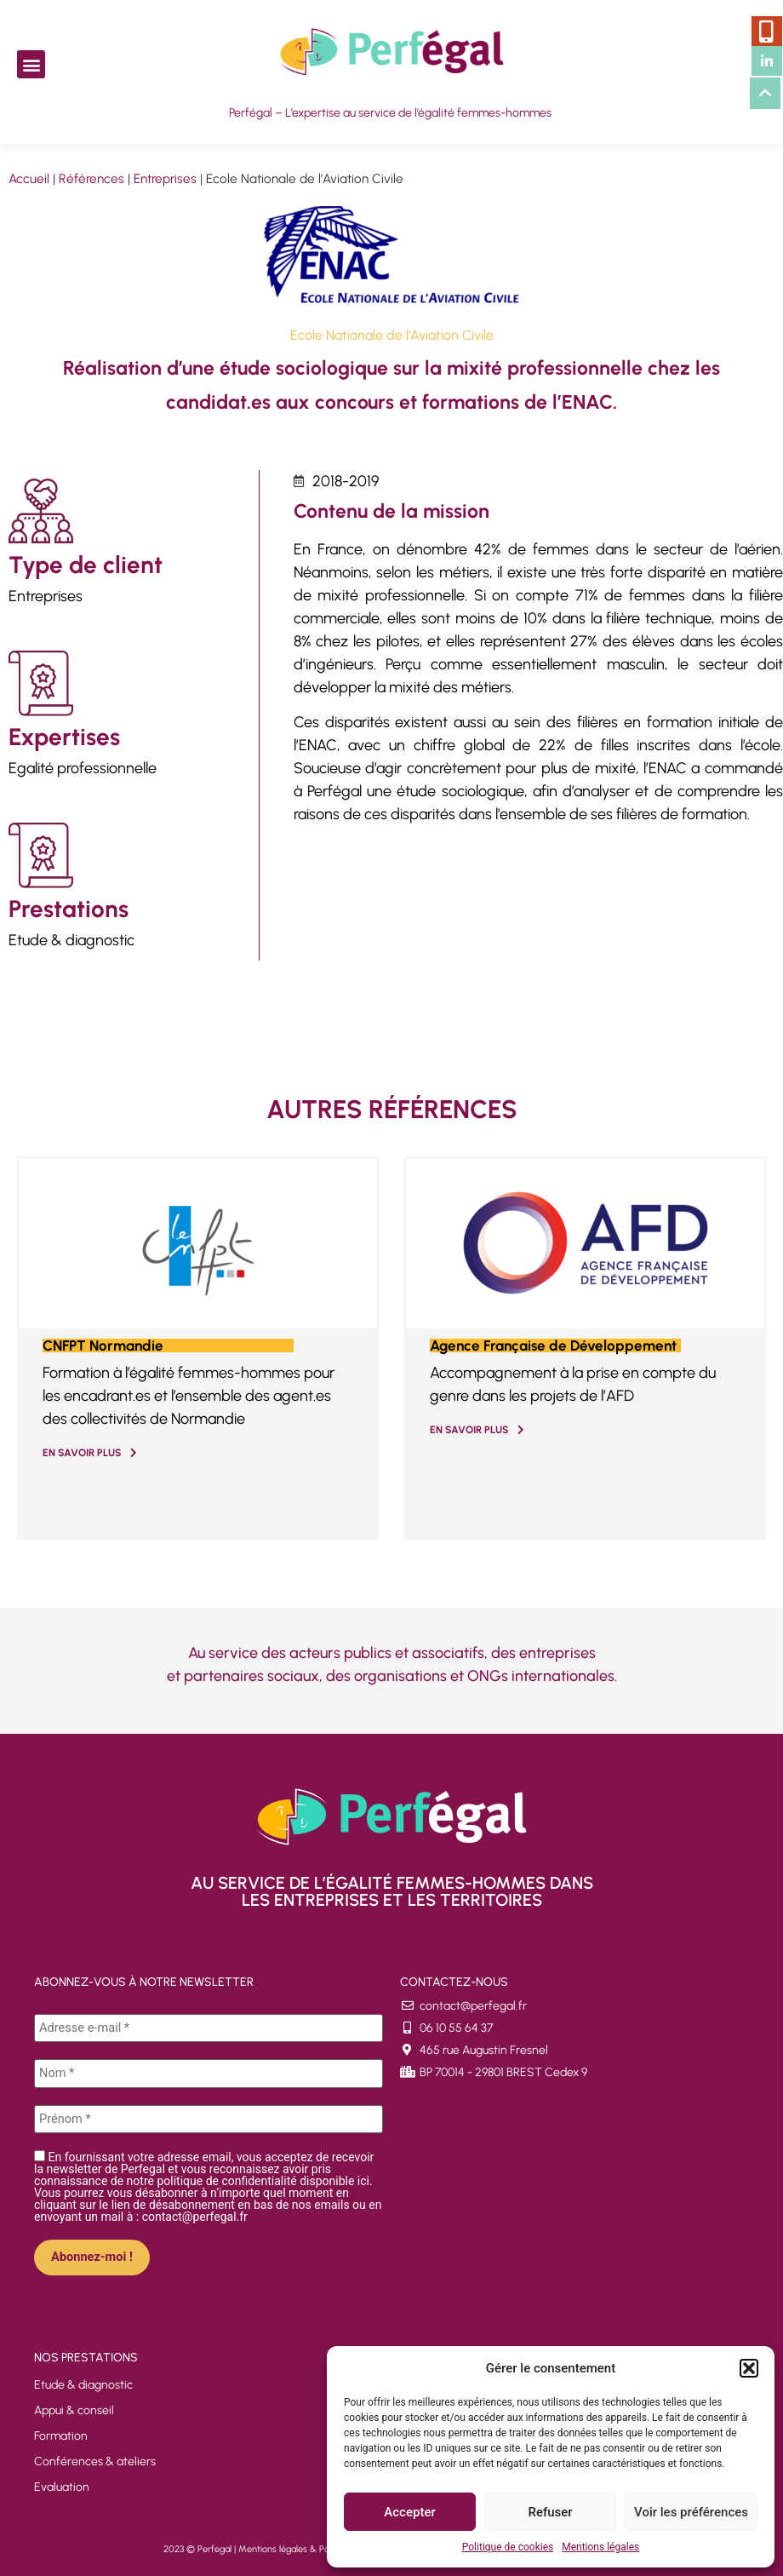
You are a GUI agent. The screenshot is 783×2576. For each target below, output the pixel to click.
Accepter (409, 2512)
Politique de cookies (507, 2547)
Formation (61, 2434)
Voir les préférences (691, 2512)
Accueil (29, 178)
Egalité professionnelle (83, 768)
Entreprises (165, 178)
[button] (748, 2368)
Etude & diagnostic (71, 940)
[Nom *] (208, 2073)
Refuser (550, 2512)
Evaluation (61, 2485)
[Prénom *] (208, 2118)
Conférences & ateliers (95, 2460)
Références (91, 178)
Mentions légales (600, 2547)
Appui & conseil (74, 2408)
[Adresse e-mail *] (208, 2028)
